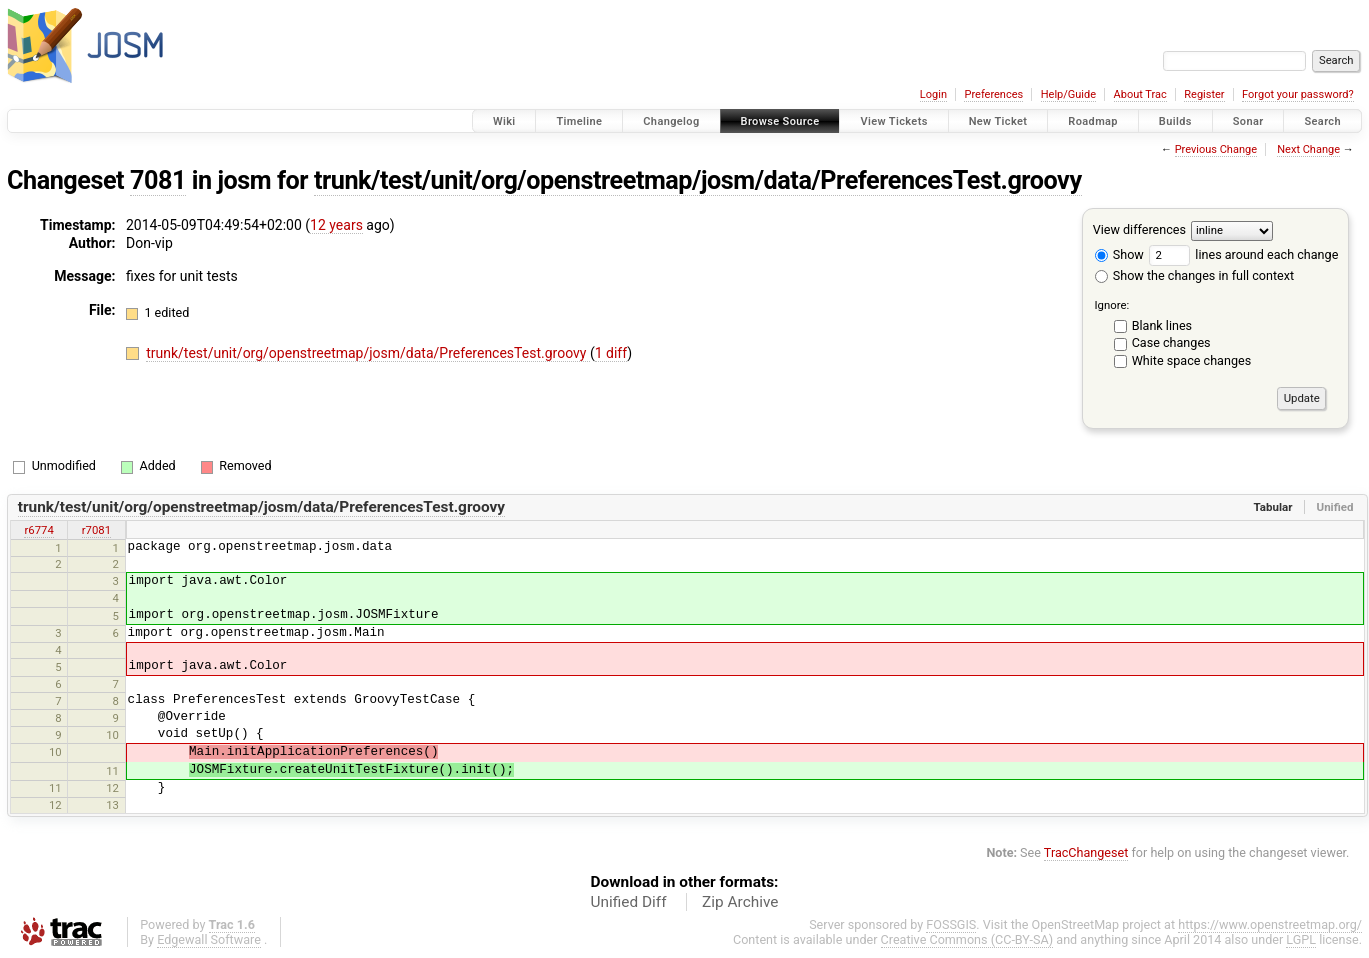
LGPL (1301, 939)
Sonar (1248, 121)
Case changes (1171, 342)
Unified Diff (629, 902)
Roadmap (1093, 121)
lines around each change (1243, 254)
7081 (158, 180)
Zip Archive (740, 902)
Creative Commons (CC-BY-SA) (967, 939)
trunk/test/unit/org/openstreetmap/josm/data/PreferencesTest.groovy (698, 180)
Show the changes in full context (1194, 275)
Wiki (504, 121)
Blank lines (1162, 325)
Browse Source (780, 121)
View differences (1139, 229)
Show (1119, 254)
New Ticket (998, 121)
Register (1204, 94)
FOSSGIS (951, 924)
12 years (336, 225)
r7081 (96, 530)
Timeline (579, 121)
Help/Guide (1068, 94)
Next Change (1308, 149)
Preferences (993, 94)
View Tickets (893, 121)
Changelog (671, 121)
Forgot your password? (1298, 94)
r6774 (38, 530)
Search (1322, 121)
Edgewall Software (209, 939)
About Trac (1140, 94)
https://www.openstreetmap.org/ (1270, 924)
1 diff (611, 353)
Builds (1175, 121)
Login (933, 94)
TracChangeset (1086, 852)
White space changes (1192, 360)
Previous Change (1216, 149)
